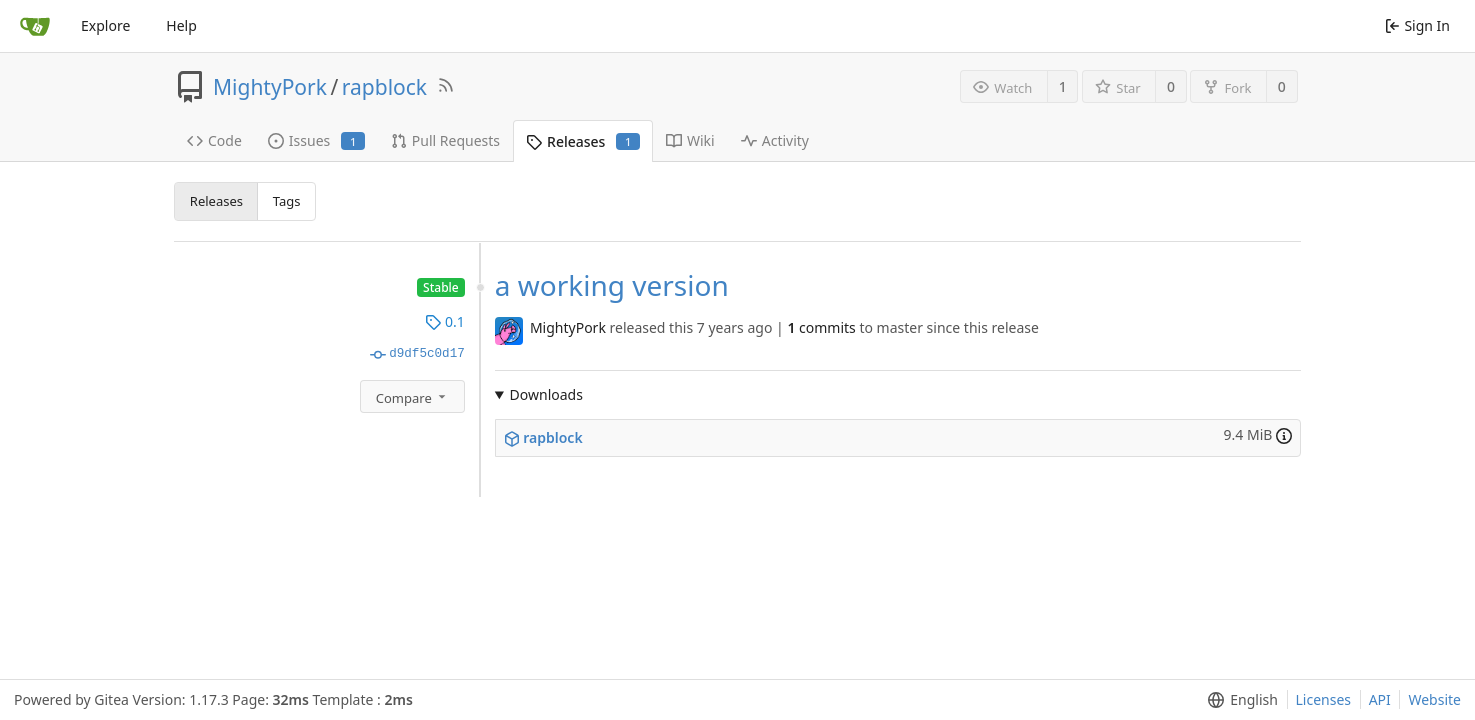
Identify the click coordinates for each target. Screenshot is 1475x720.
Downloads (546, 394)
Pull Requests (445, 140)
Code (214, 140)
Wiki (690, 140)
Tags (287, 201)
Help (181, 25)
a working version (612, 285)
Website (1434, 699)
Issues (316, 140)
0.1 (444, 321)
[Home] (35, 26)
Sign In (1417, 25)
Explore (105, 25)
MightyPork (270, 87)
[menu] (1238, 700)
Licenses (1324, 699)
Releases (583, 141)
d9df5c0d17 (417, 354)
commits (821, 327)
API (1380, 699)
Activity (775, 140)
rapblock (384, 87)
